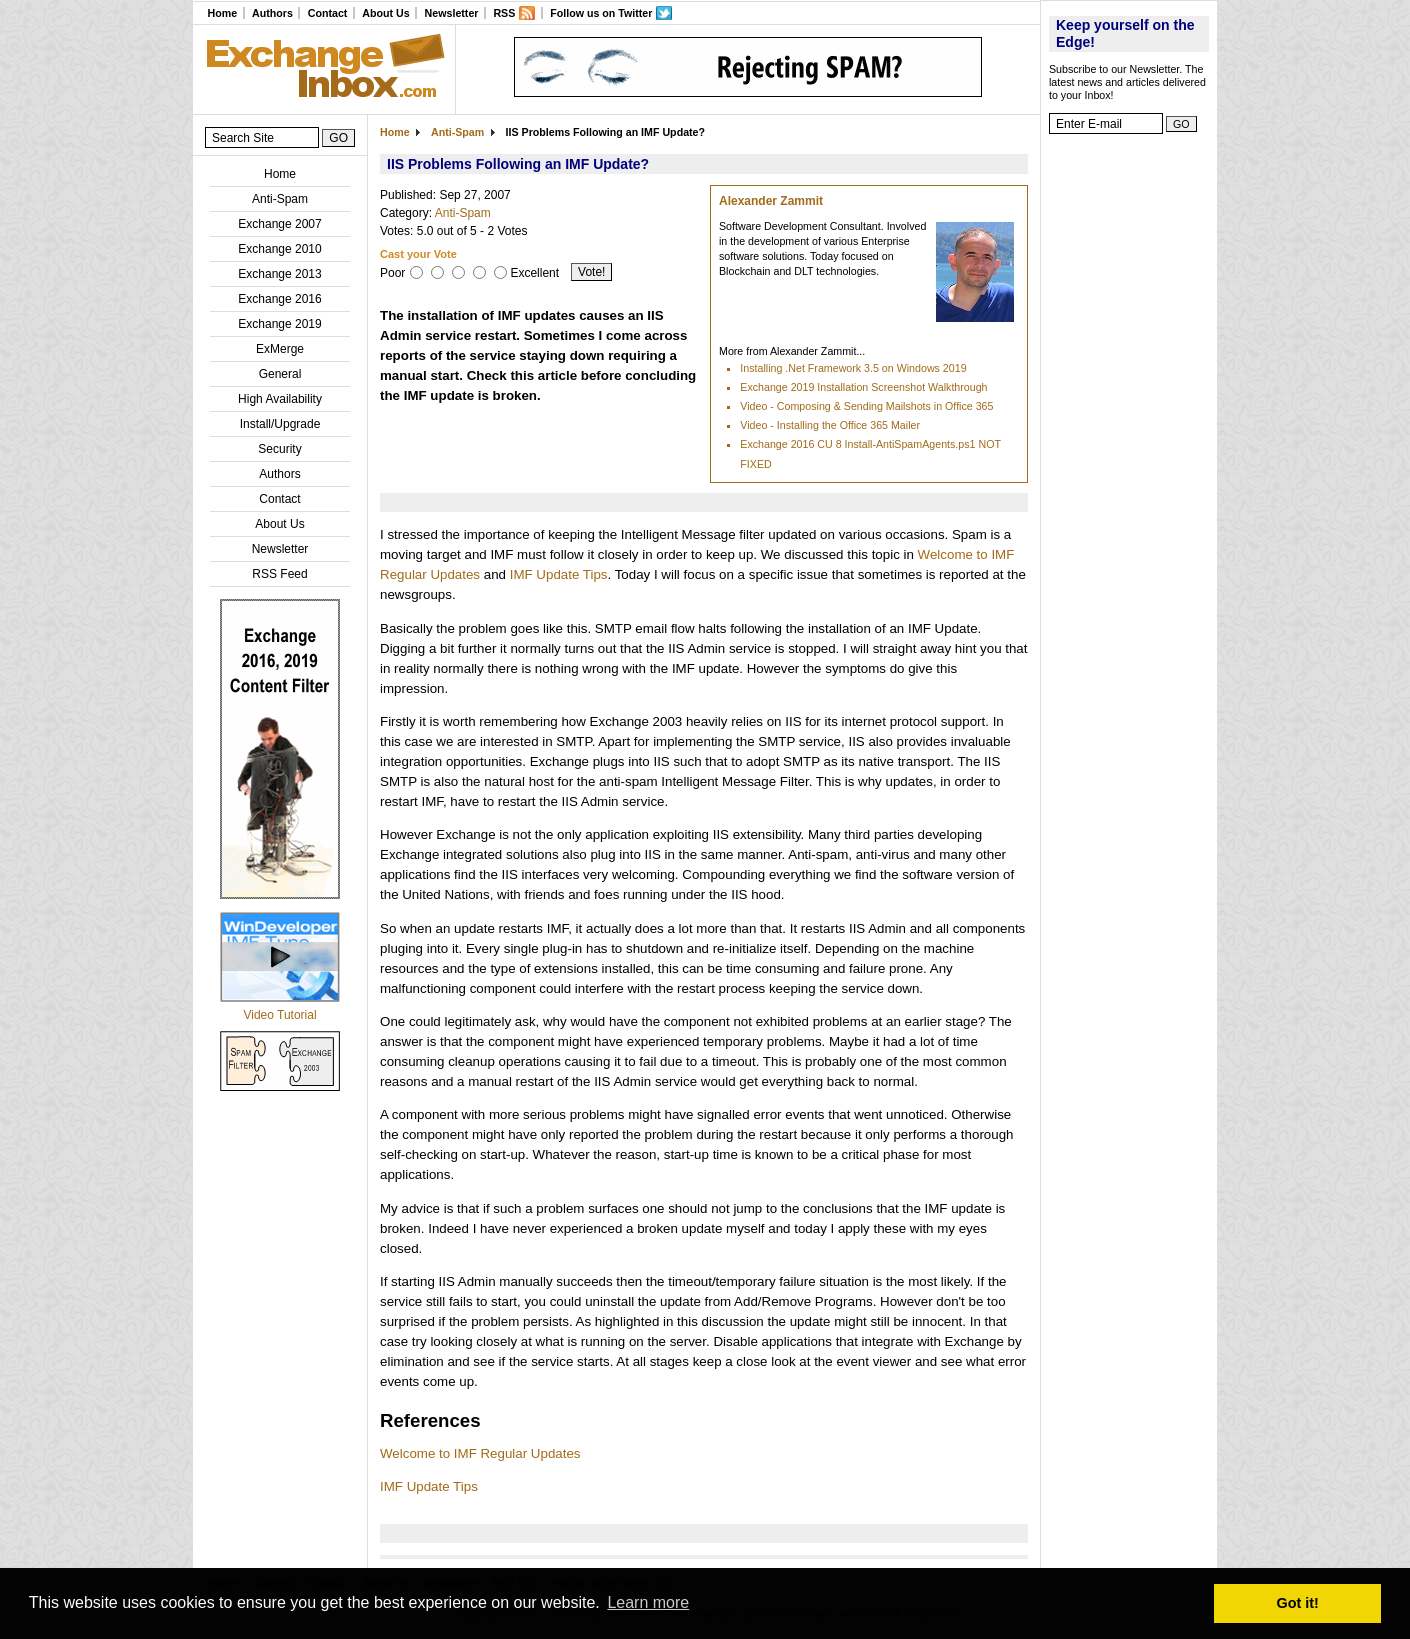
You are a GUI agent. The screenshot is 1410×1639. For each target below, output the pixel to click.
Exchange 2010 (279, 249)
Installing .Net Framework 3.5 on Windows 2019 (853, 368)
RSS (504, 13)
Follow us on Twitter (601, 13)
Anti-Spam (280, 199)
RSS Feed (279, 574)
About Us (385, 13)
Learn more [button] (648, 1602)
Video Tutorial (279, 1015)
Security (279, 449)
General (280, 374)
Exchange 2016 (279, 299)
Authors (272, 13)
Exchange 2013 (279, 274)
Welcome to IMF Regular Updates (480, 1453)
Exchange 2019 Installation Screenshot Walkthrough (863, 387)
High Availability (280, 399)
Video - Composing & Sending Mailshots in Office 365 (866, 406)
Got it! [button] (1298, 1603)
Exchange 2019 (279, 324)
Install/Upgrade (280, 424)
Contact (328, 13)
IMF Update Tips (559, 574)
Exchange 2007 (279, 224)
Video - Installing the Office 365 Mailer (830, 425)
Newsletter (452, 13)
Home (222, 13)
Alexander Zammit (771, 201)
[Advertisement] (1129, 445)
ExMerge (280, 349)
